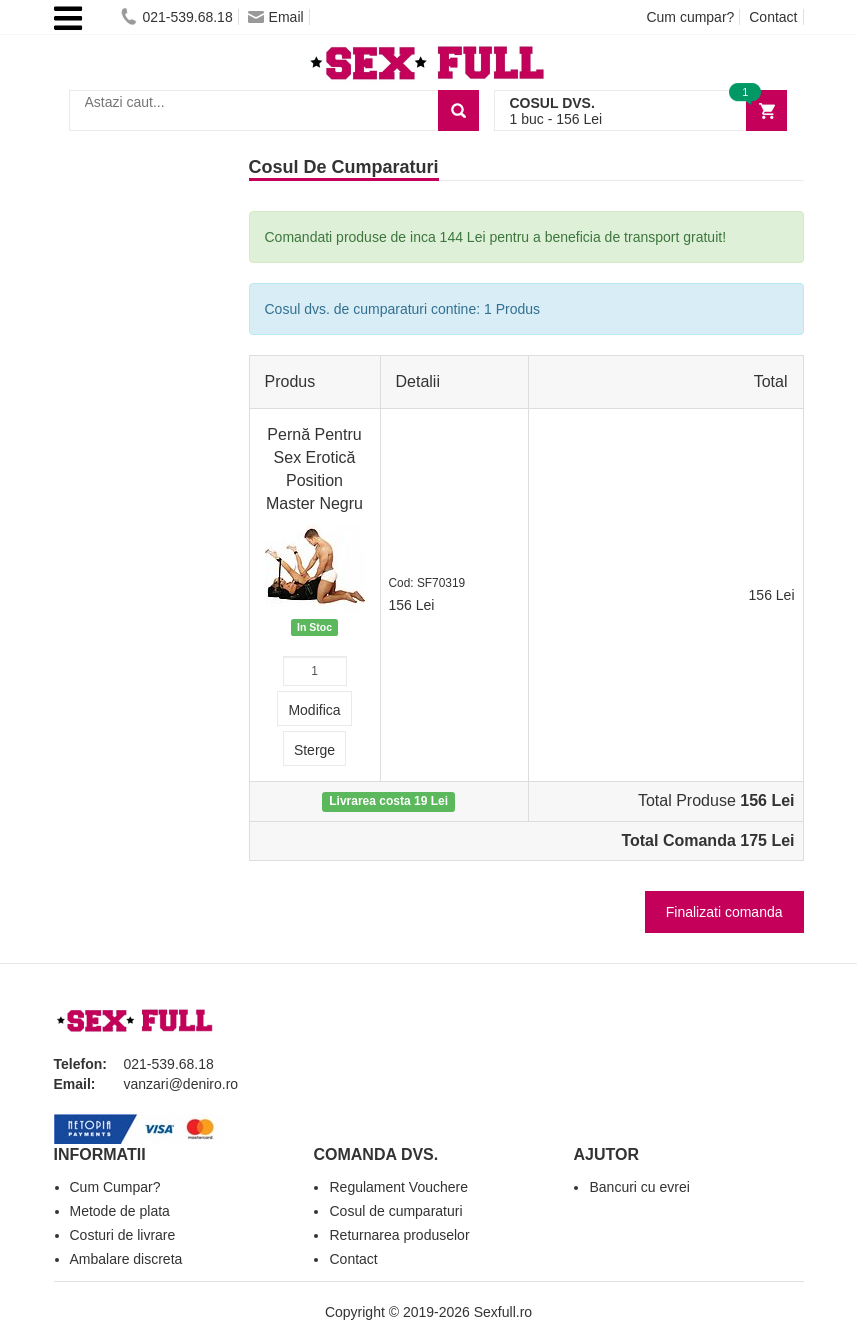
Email (276, 17)
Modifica (314, 710)
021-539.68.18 (176, 17)
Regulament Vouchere (398, 1187)
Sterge (314, 750)
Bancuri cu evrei (639, 1187)
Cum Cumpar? (115, 1187)
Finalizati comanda (724, 912)
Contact (773, 17)
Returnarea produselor (399, 1235)
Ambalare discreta (126, 1259)
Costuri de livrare (123, 1235)
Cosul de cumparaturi (395, 1211)
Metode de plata (120, 1211)
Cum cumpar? (690, 17)
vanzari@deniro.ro (181, 1084)
